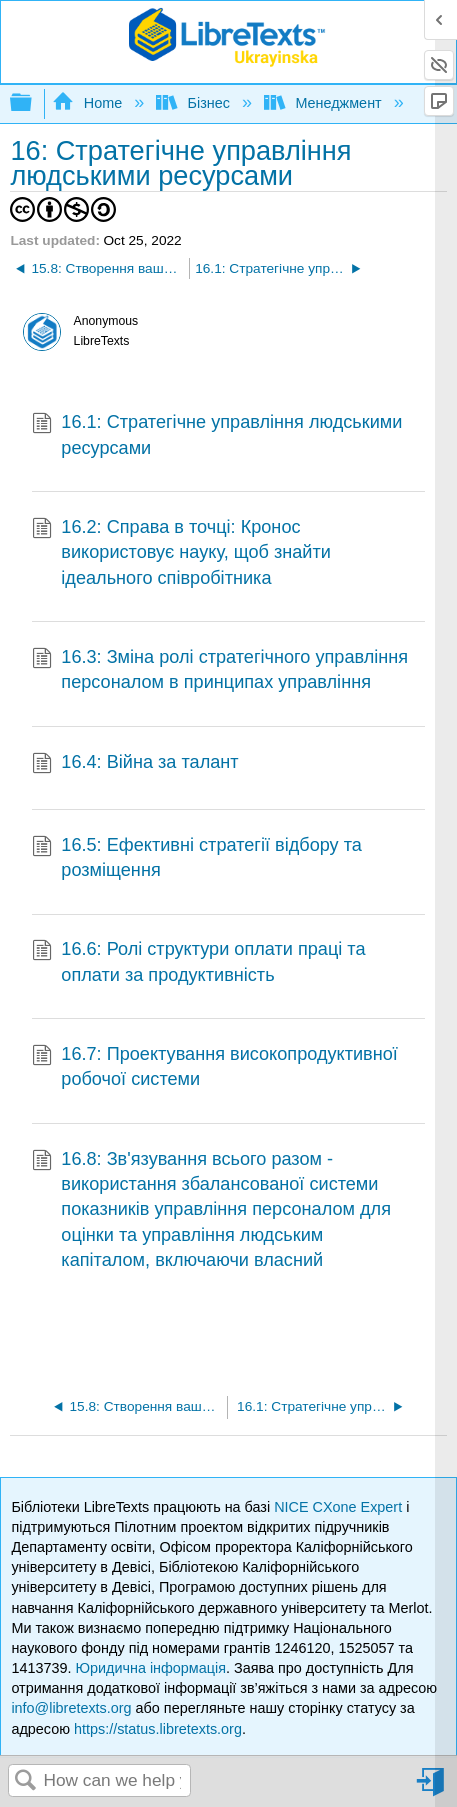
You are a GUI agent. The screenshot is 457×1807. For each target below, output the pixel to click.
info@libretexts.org (71, 1708)
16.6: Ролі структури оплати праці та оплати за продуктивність (199, 962)
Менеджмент (325, 103)
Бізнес (195, 103)
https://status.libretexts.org (158, 1729)
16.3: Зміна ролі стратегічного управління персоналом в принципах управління (220, 670)
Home (89, 103)
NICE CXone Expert (340, 1507)
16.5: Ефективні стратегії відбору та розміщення (197, 858)
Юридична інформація (150, 1668)
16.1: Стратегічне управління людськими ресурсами (217, 435)
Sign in (432, 1789)
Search (26, 1781)
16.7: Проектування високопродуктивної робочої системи (215, 1067)
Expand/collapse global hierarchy (34, 103)
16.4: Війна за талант (135, 764)
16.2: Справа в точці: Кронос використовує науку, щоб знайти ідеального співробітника (181, 553)
